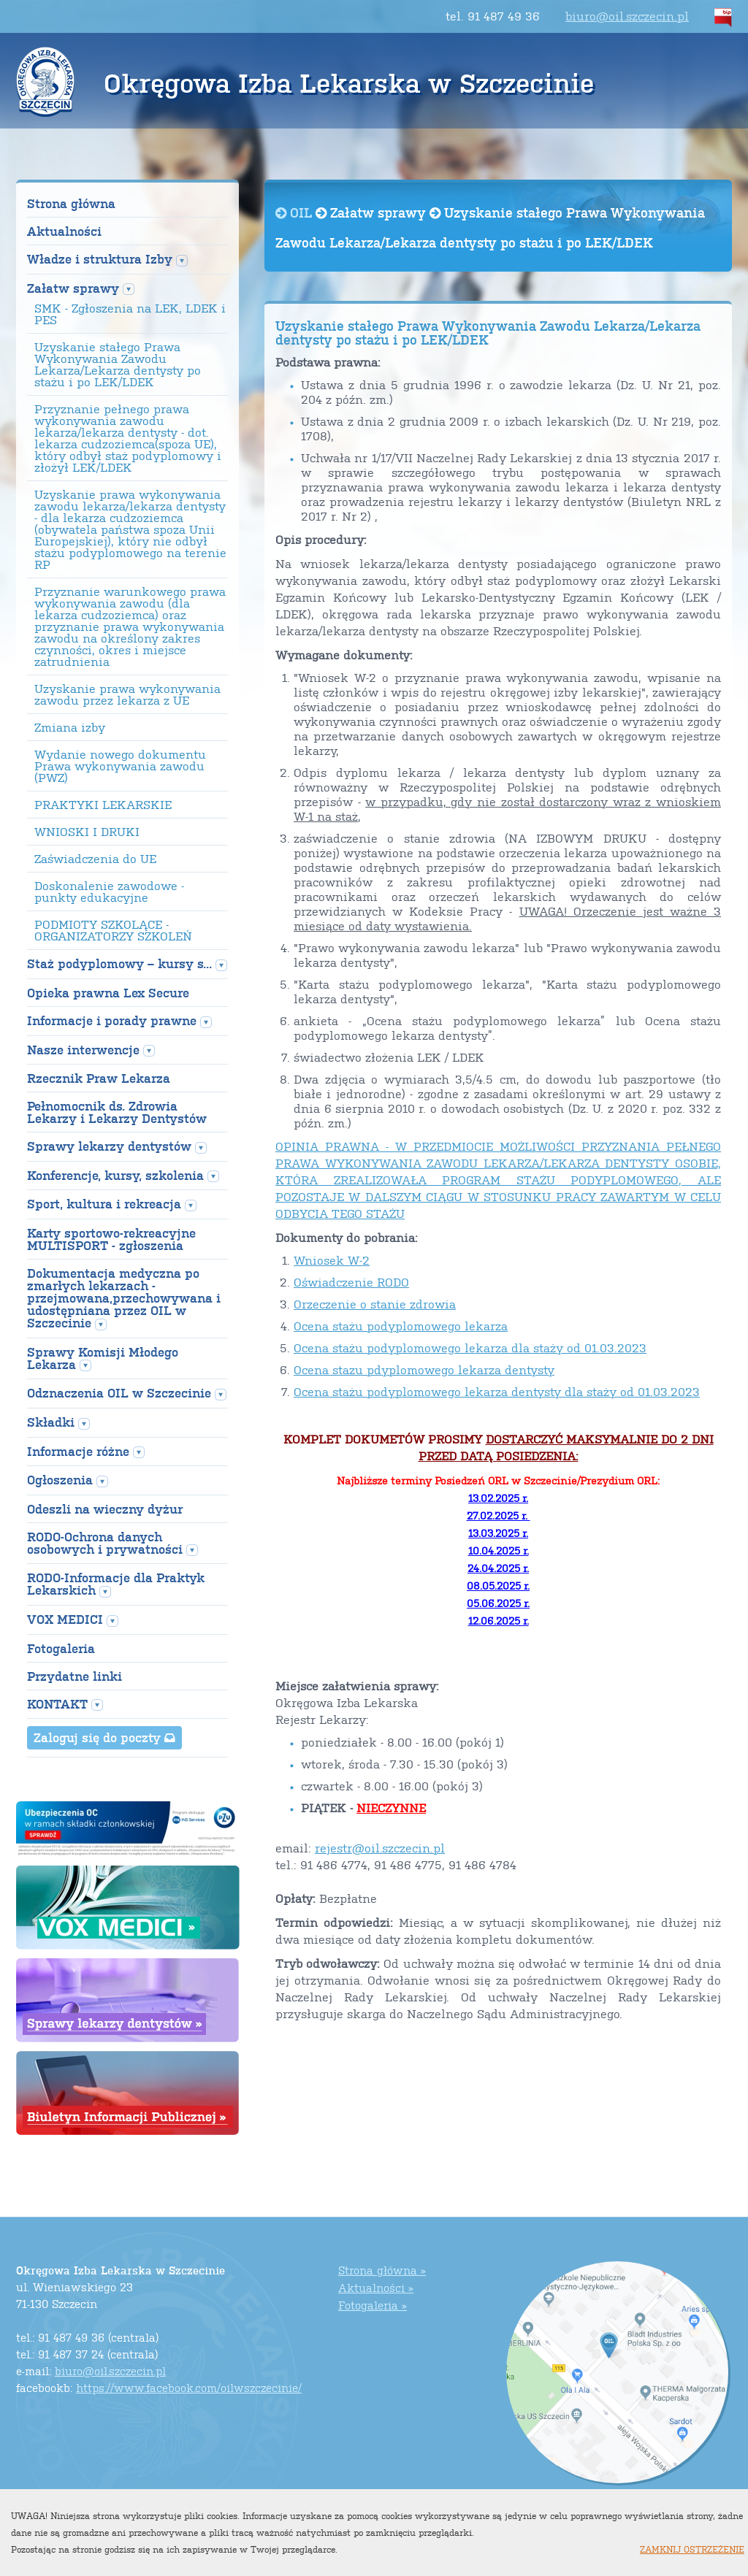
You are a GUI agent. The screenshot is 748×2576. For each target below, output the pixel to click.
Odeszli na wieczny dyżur (105, 1509)
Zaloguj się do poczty (104, 1737)
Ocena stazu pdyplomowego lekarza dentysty (424, 1369)
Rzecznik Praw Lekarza (98, 1078)
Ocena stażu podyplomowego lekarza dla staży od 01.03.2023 (470, 1347)
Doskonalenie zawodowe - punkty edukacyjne (109, 891)
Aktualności (64, 231)
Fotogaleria (61, 1648)
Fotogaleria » (372, 2305)
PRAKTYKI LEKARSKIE (103, 804)
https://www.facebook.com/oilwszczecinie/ (189, 2387)
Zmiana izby (69, 727)
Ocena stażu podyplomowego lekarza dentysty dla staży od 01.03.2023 (497, 1391)
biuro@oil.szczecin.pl (627, 15)
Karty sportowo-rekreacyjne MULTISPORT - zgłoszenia (111, 1239)
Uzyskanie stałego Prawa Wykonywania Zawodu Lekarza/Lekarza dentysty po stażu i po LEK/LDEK (117, 364)
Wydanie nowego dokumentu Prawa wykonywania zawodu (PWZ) (120, 765)
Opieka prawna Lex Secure (108, 992)
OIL (295, 212)
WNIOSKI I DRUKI (87, 831)
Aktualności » (375, 2287)
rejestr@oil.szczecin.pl (380, 1847)
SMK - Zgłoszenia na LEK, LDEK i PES (130, 314)
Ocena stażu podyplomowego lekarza (401, 1325)
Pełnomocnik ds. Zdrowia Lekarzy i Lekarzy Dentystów (117, 1112)
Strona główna (71, 203)
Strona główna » (382, 2270)
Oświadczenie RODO (351, 1281)
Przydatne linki (74, 1676)
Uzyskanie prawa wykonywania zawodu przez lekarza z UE (127, 694)
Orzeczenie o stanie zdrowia (375, 1303)
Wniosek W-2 (332, 1260)
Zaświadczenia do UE (95, 859)
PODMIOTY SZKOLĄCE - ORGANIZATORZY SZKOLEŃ (113, 930)
